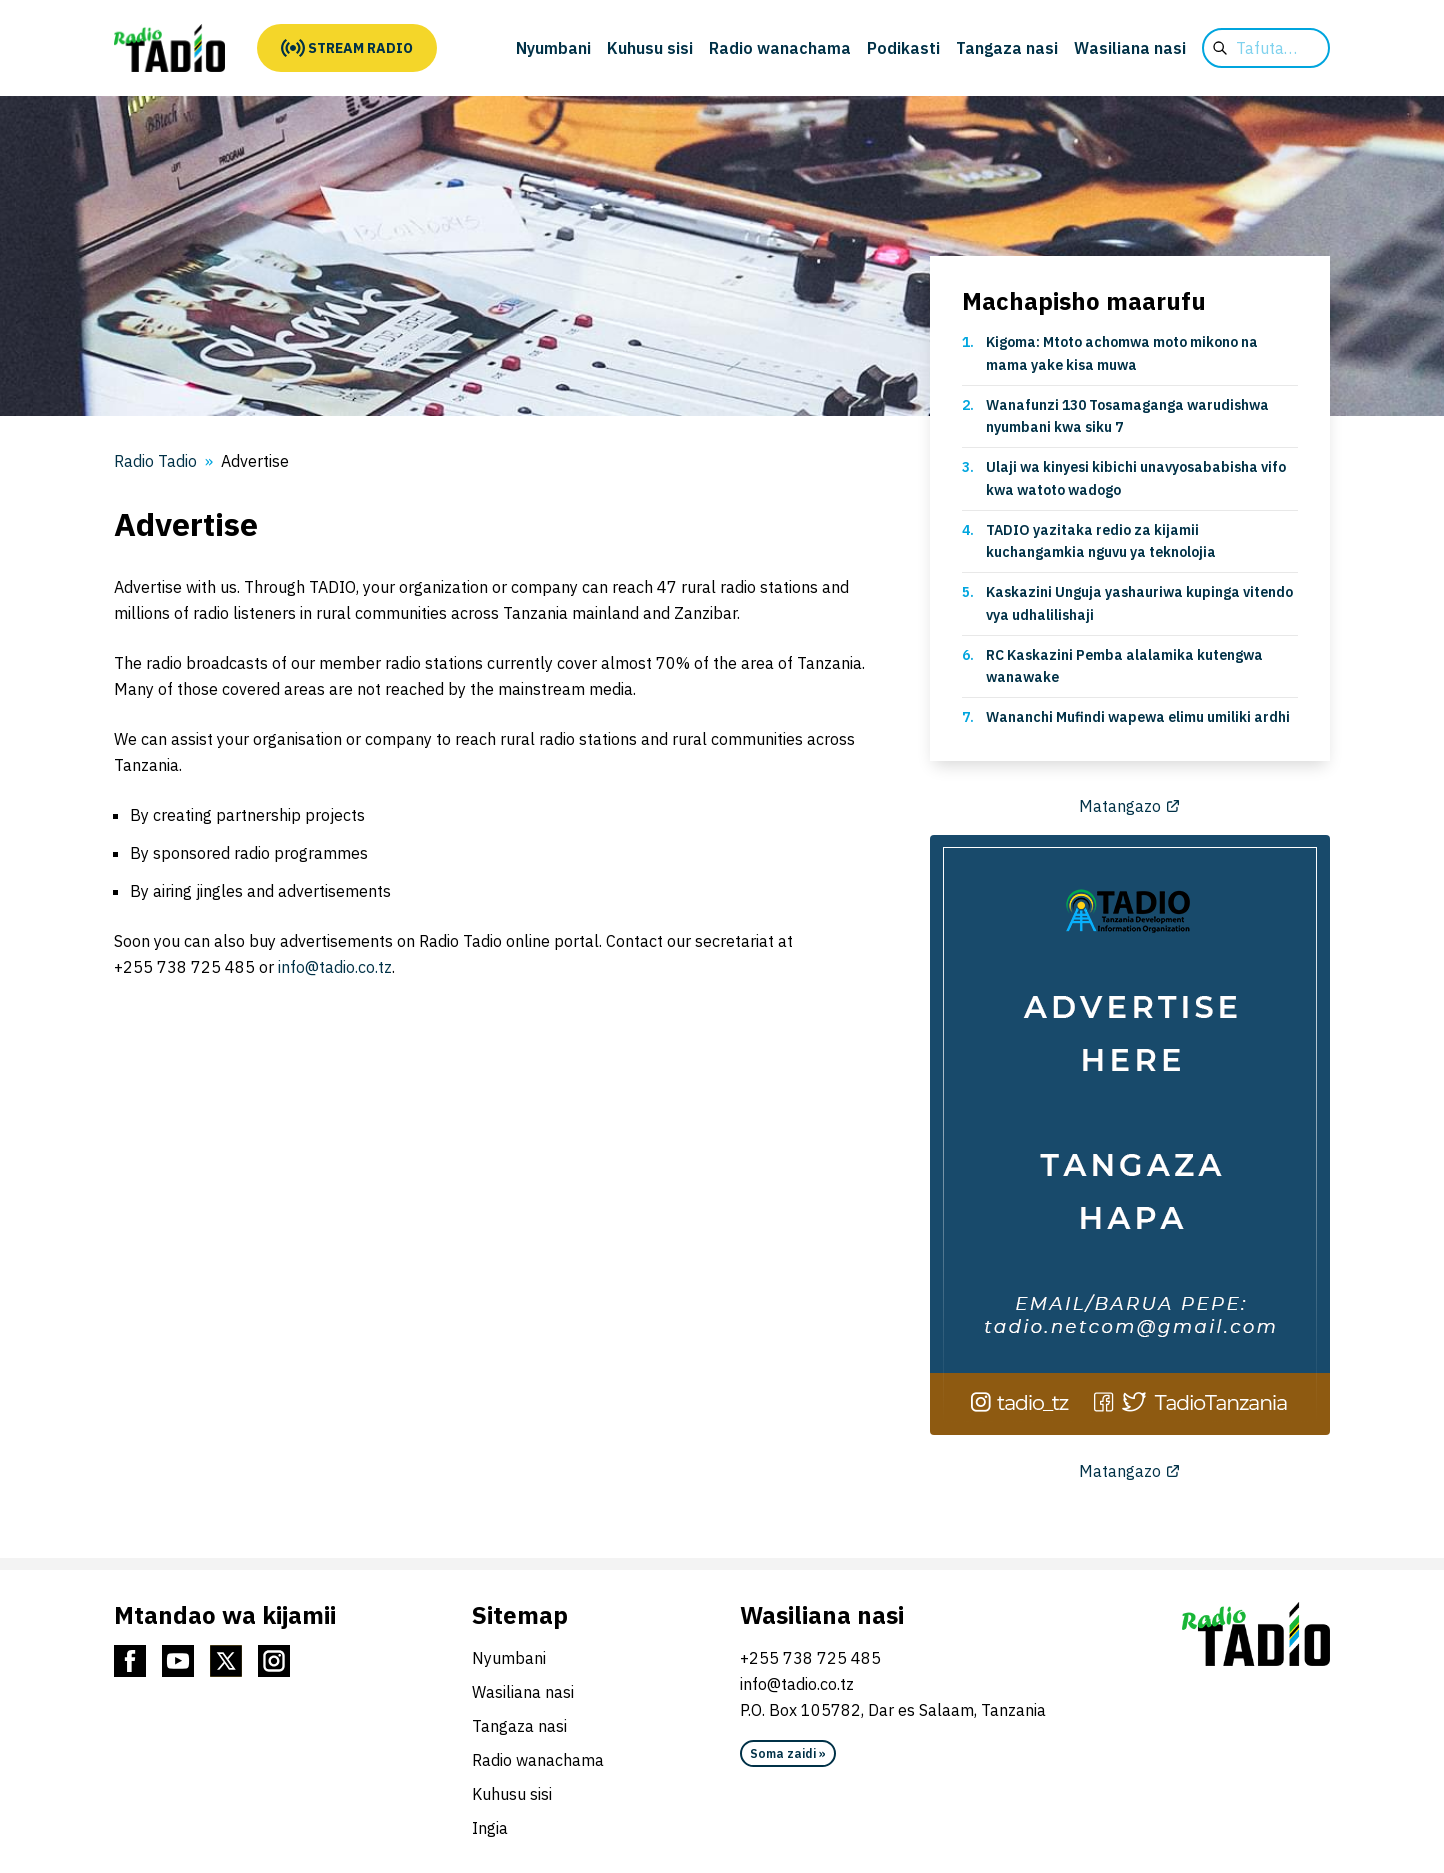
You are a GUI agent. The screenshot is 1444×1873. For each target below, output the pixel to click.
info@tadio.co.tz (335, 967)
